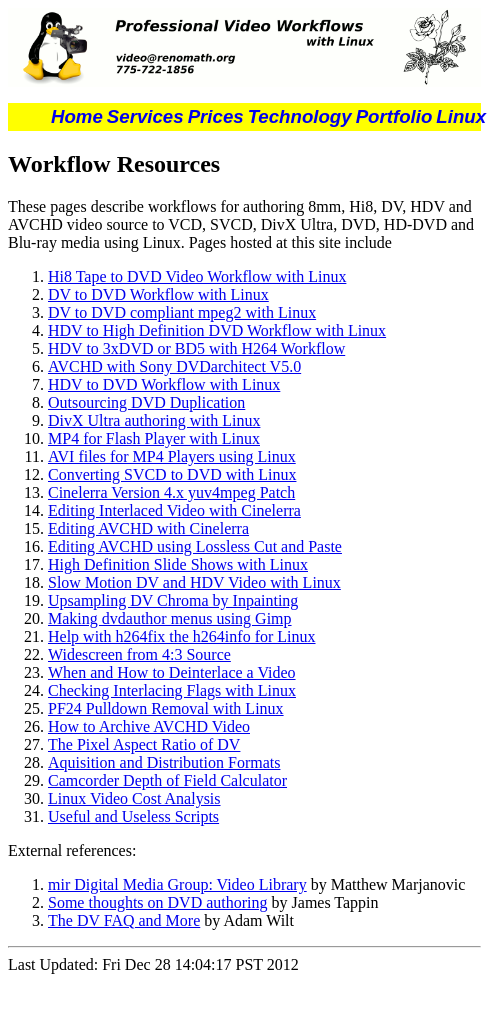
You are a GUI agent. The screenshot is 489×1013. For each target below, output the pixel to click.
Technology (300, 116)
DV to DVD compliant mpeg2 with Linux (182, 312)
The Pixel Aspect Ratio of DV (144, 744)
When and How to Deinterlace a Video (172, 672)
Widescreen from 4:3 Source (139, 654)
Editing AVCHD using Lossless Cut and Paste (195, 546)
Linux (461, 116)
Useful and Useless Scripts (133, 816)
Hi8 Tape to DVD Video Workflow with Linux (197, 276)
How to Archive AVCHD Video (149, 726)
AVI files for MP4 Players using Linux (172, 456)
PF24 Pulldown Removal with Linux (166, 708)
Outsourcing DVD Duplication (146, 402)
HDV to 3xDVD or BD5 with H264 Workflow (196, 348)
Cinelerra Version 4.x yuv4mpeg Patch (171, 492)
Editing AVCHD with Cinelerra (148, 528)
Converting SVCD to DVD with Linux (172, 474)
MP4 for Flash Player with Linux (154, 438)
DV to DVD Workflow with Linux (158, 294)
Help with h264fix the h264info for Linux (182, 636)
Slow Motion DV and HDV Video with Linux (194, 582)
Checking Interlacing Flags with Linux (172, 690)
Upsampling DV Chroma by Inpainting (173, 600)
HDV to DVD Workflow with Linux (164, 384)
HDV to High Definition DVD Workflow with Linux (217, 330)
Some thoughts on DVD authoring (158, 902)
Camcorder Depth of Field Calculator (167, 780)
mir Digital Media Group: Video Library (177, 884)
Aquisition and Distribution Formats (164, 762)
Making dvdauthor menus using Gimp (170, 618)
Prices (216, 116)
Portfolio (394, 116)
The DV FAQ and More (124, 920)
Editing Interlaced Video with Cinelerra (174, 510)
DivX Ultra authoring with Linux (154, 420)
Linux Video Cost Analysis (134, 798)
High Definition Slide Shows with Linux (178, 564)
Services (145, 116)
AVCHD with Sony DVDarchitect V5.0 (174, 366)
